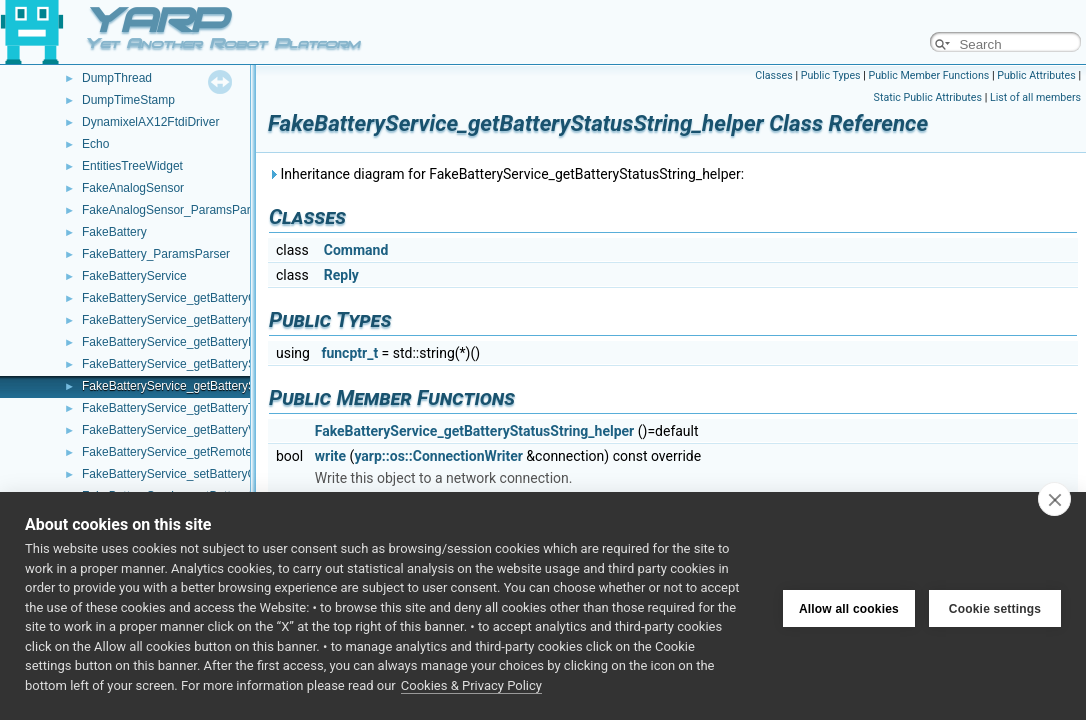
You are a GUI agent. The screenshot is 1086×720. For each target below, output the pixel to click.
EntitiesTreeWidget (132, 166)
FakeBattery (114, 232)
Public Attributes (1036, 75)
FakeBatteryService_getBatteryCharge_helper (204, 298)
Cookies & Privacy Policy (471, 685)
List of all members (1035, 97)
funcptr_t (349, 353)
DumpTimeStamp (128, 100)
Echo (95, 144)
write (330, 456)
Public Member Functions (929, 75)
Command (356, 250)
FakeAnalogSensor (133, 188)
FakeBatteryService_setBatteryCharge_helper (204, 474)
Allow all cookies (849, 606)
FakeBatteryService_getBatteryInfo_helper (195, 342)
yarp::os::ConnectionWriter (438, 456)
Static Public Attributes (928, 97)
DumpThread (117, 78)
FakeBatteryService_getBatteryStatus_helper (202, 364)
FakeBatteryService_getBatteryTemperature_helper (218, 408)
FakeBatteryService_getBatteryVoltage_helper (205, 430)
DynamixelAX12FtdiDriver (150, 122)
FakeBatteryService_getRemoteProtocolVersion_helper (229, 452)
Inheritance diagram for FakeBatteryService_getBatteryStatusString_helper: (506, 174)
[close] (1054, 499)
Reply (341, 275)
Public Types (831, 75)
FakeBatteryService (134, 276)
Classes (773, 75)
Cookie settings (995, 606)
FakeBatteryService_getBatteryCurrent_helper (205, 320)
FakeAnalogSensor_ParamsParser (174, 210)
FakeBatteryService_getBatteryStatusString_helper (217, 386)
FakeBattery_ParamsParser (156, 254)
